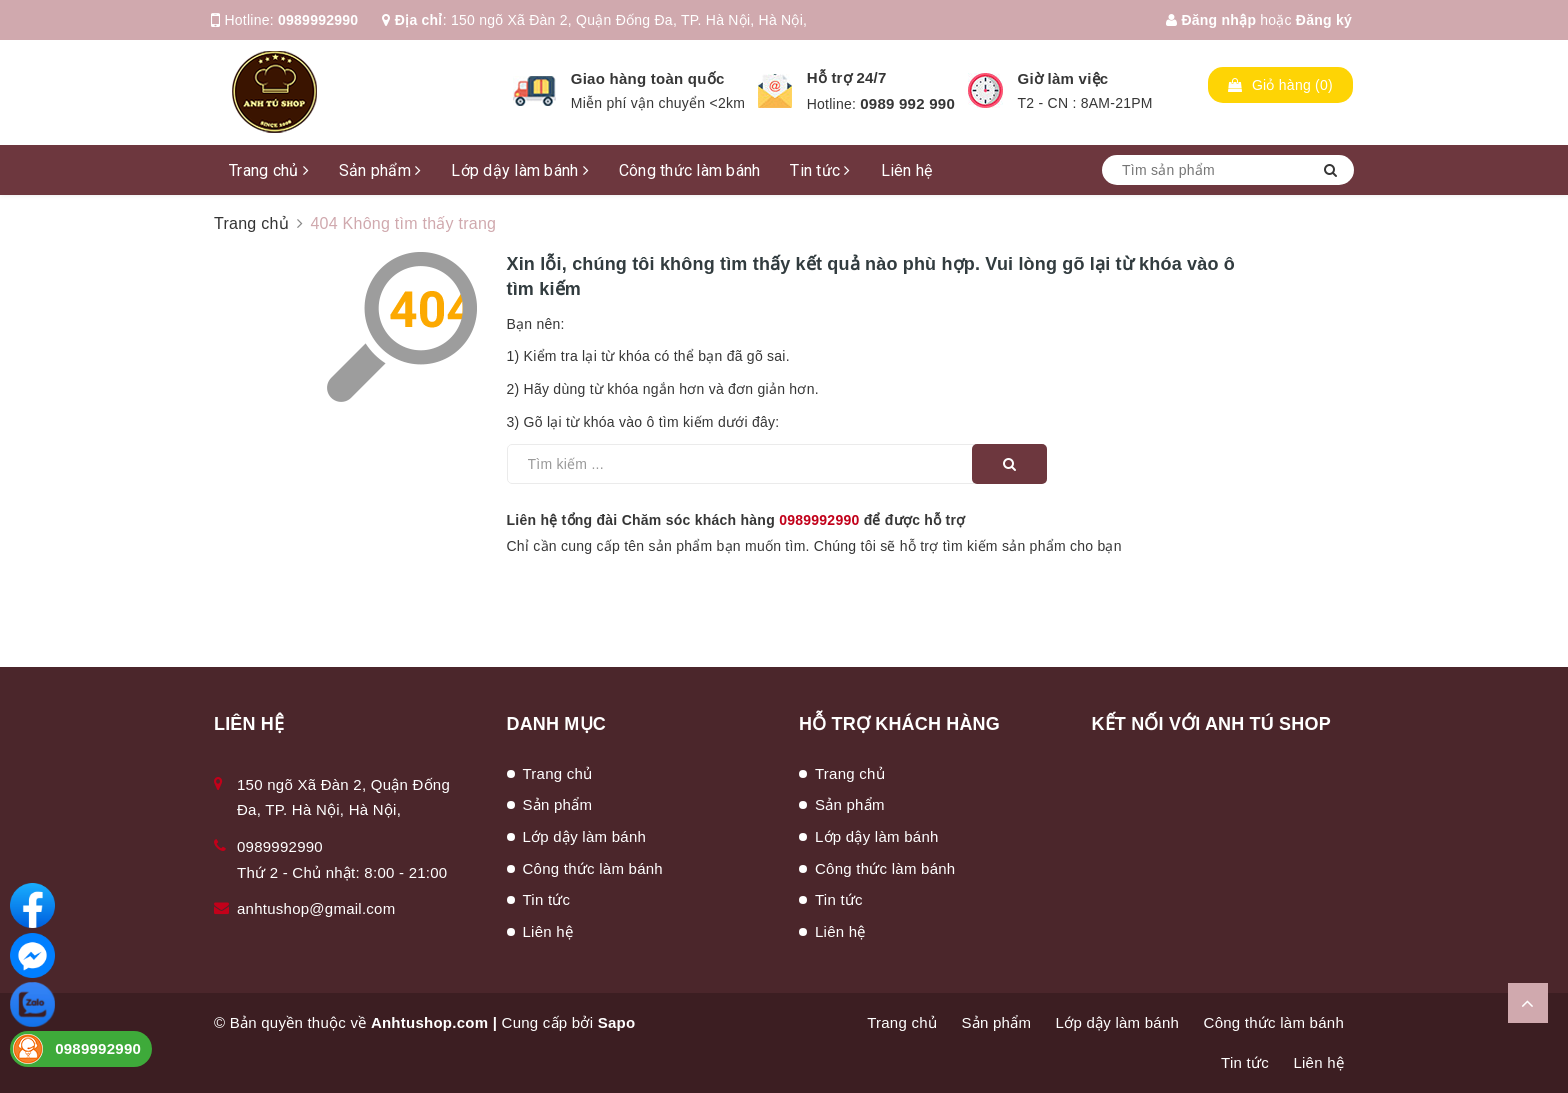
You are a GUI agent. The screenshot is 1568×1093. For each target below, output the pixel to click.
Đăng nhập (1211, 20)
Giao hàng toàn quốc (648, 78)
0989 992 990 (907, 103)
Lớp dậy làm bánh (520, 170)
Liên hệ (907, 170)
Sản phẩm (380, 170)
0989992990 (318, 20)
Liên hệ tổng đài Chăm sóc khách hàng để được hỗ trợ (736, 520)
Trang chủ (269, 170)
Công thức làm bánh (690, 170)
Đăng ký (1324, 20)
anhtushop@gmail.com (316, 908)
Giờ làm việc (1063, 78)
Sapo (617, 1022)
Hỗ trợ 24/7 (847, 77)
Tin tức (820, 170)
